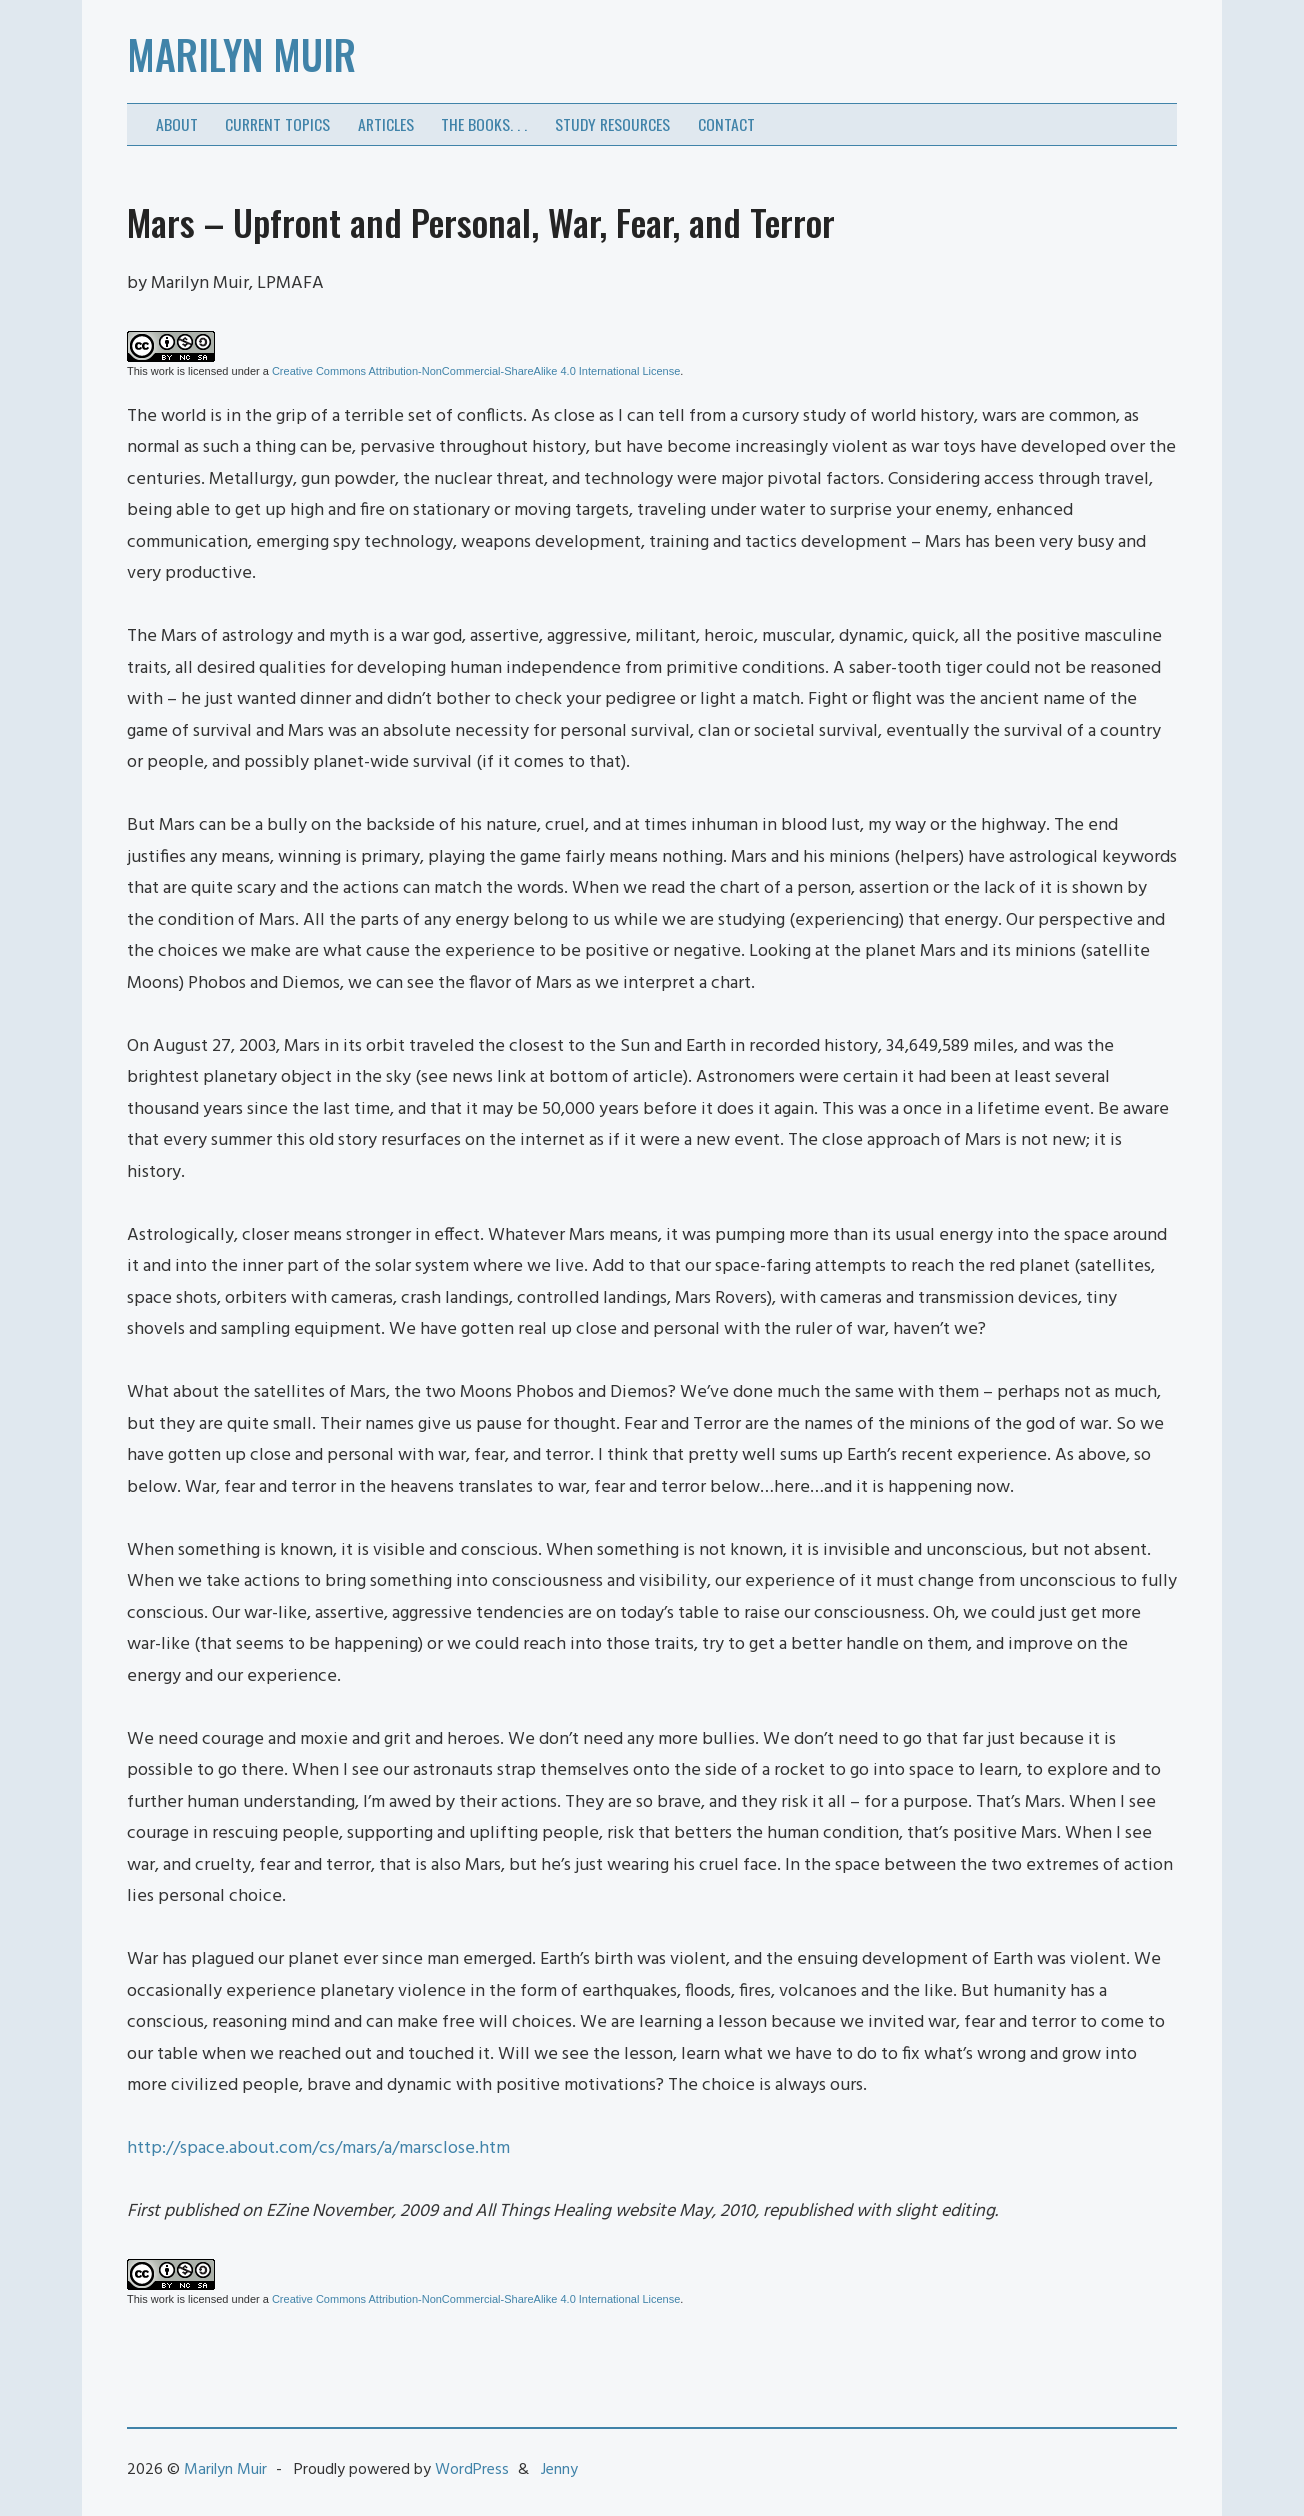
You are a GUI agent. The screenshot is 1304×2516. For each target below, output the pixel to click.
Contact (726, 124)
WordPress (472, 2470)
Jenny (559, 2470)
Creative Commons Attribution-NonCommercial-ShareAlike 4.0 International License (476, 371)
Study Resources (612, 124)
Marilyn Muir (241, 54)
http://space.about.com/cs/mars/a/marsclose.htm (318, 2148)
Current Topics (277, 124)
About (177, 124)
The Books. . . (484, 124)
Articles (386, 124)
